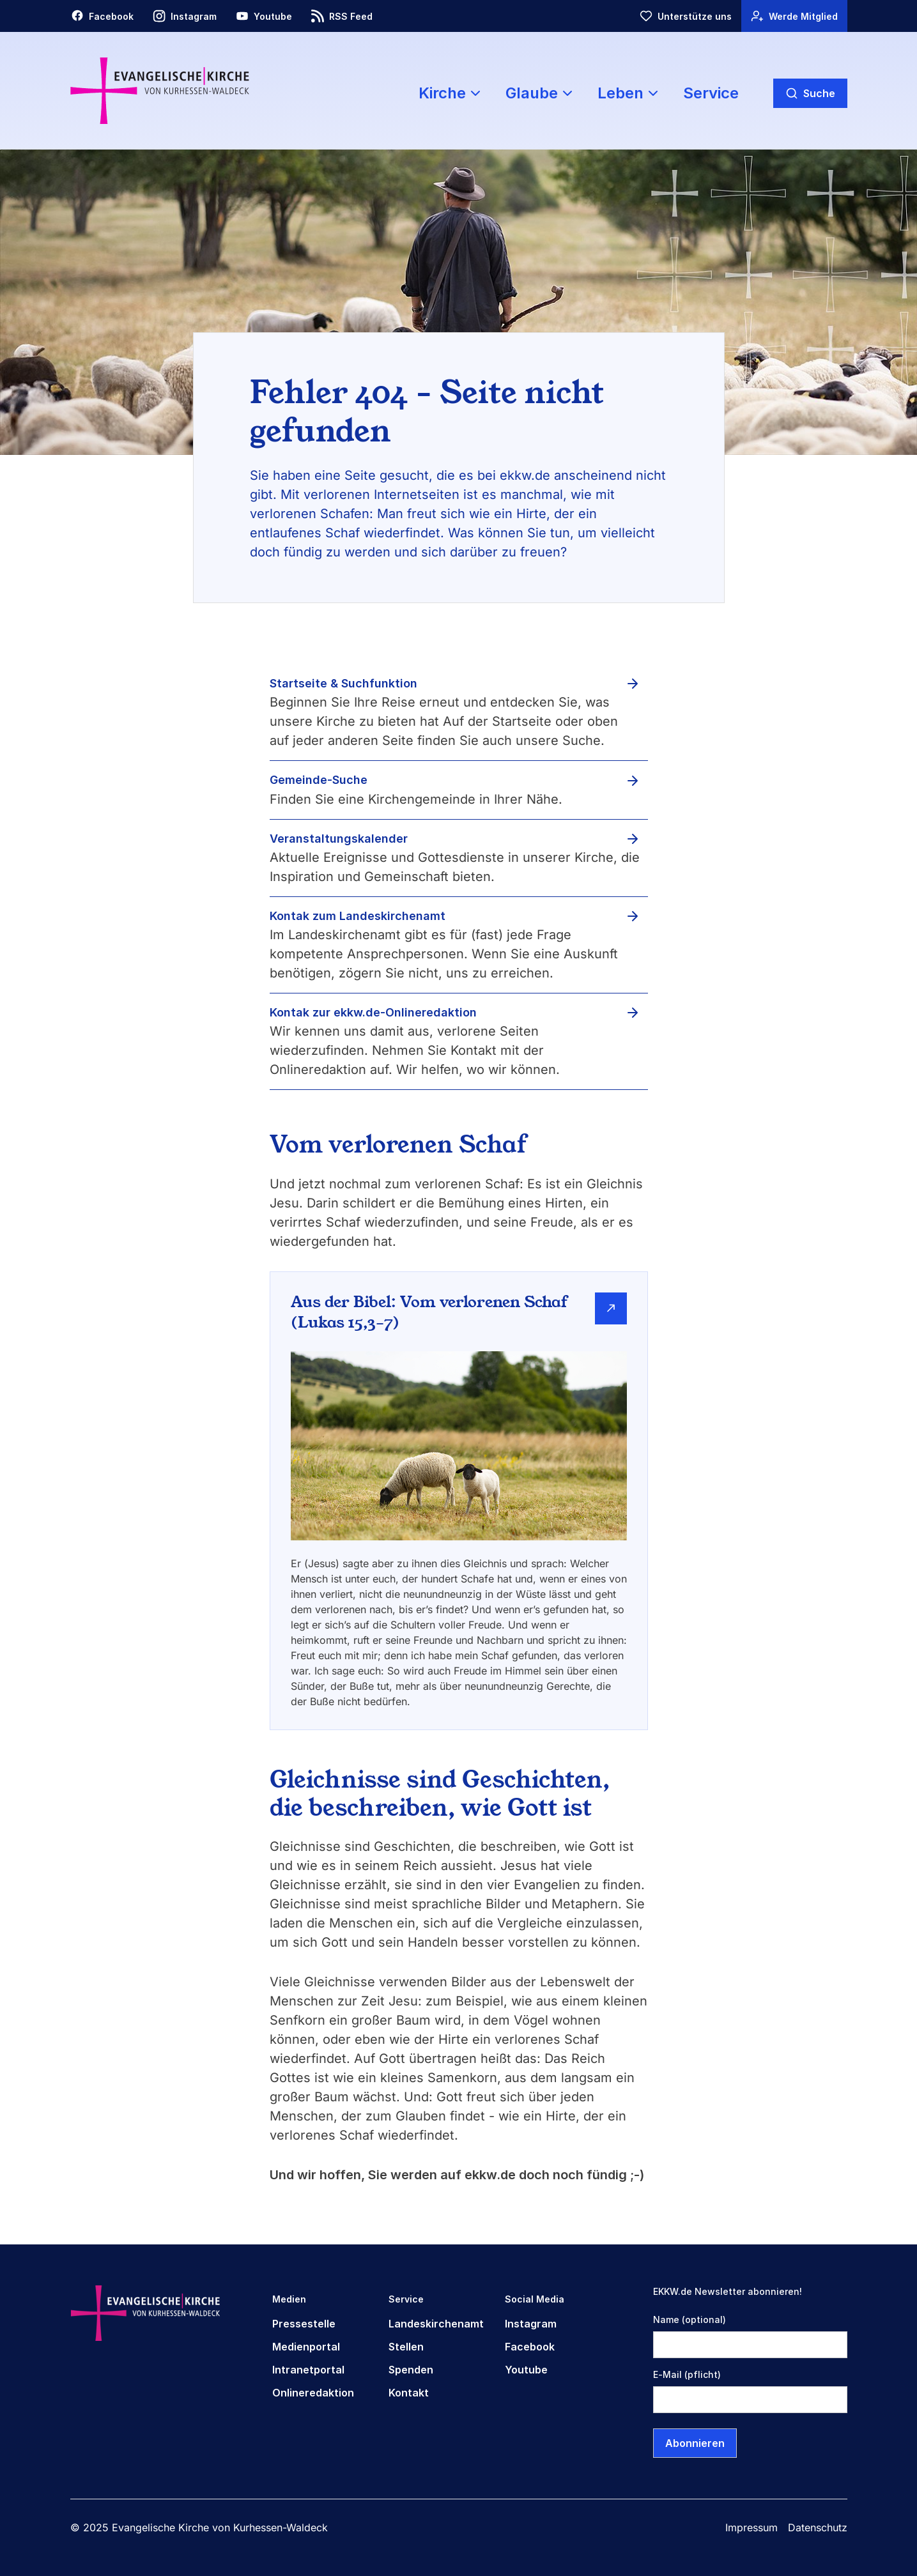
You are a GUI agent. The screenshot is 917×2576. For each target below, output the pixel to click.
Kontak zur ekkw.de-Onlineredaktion (373, 1012)
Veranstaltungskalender (339, 838)
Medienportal (306, 2346)
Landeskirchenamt (436, 2323)
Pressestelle (303, 2323)
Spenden (411, 2369)
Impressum (751, 2527)
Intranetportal (308, 2369)
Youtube (526, 2369)
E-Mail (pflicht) (687, 2374)
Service (711, 93)
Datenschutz (817, 2527)
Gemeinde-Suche (318, 779)
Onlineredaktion (313, 2392)
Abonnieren (695, 2443)
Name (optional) (689, 2319)
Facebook (530, 2346)
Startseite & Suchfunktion (343, 683)
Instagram (531, 2323)
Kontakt (409, 2392)
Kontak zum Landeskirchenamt (357, 916)
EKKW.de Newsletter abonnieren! (727, 2291)
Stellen (406, 2346)
